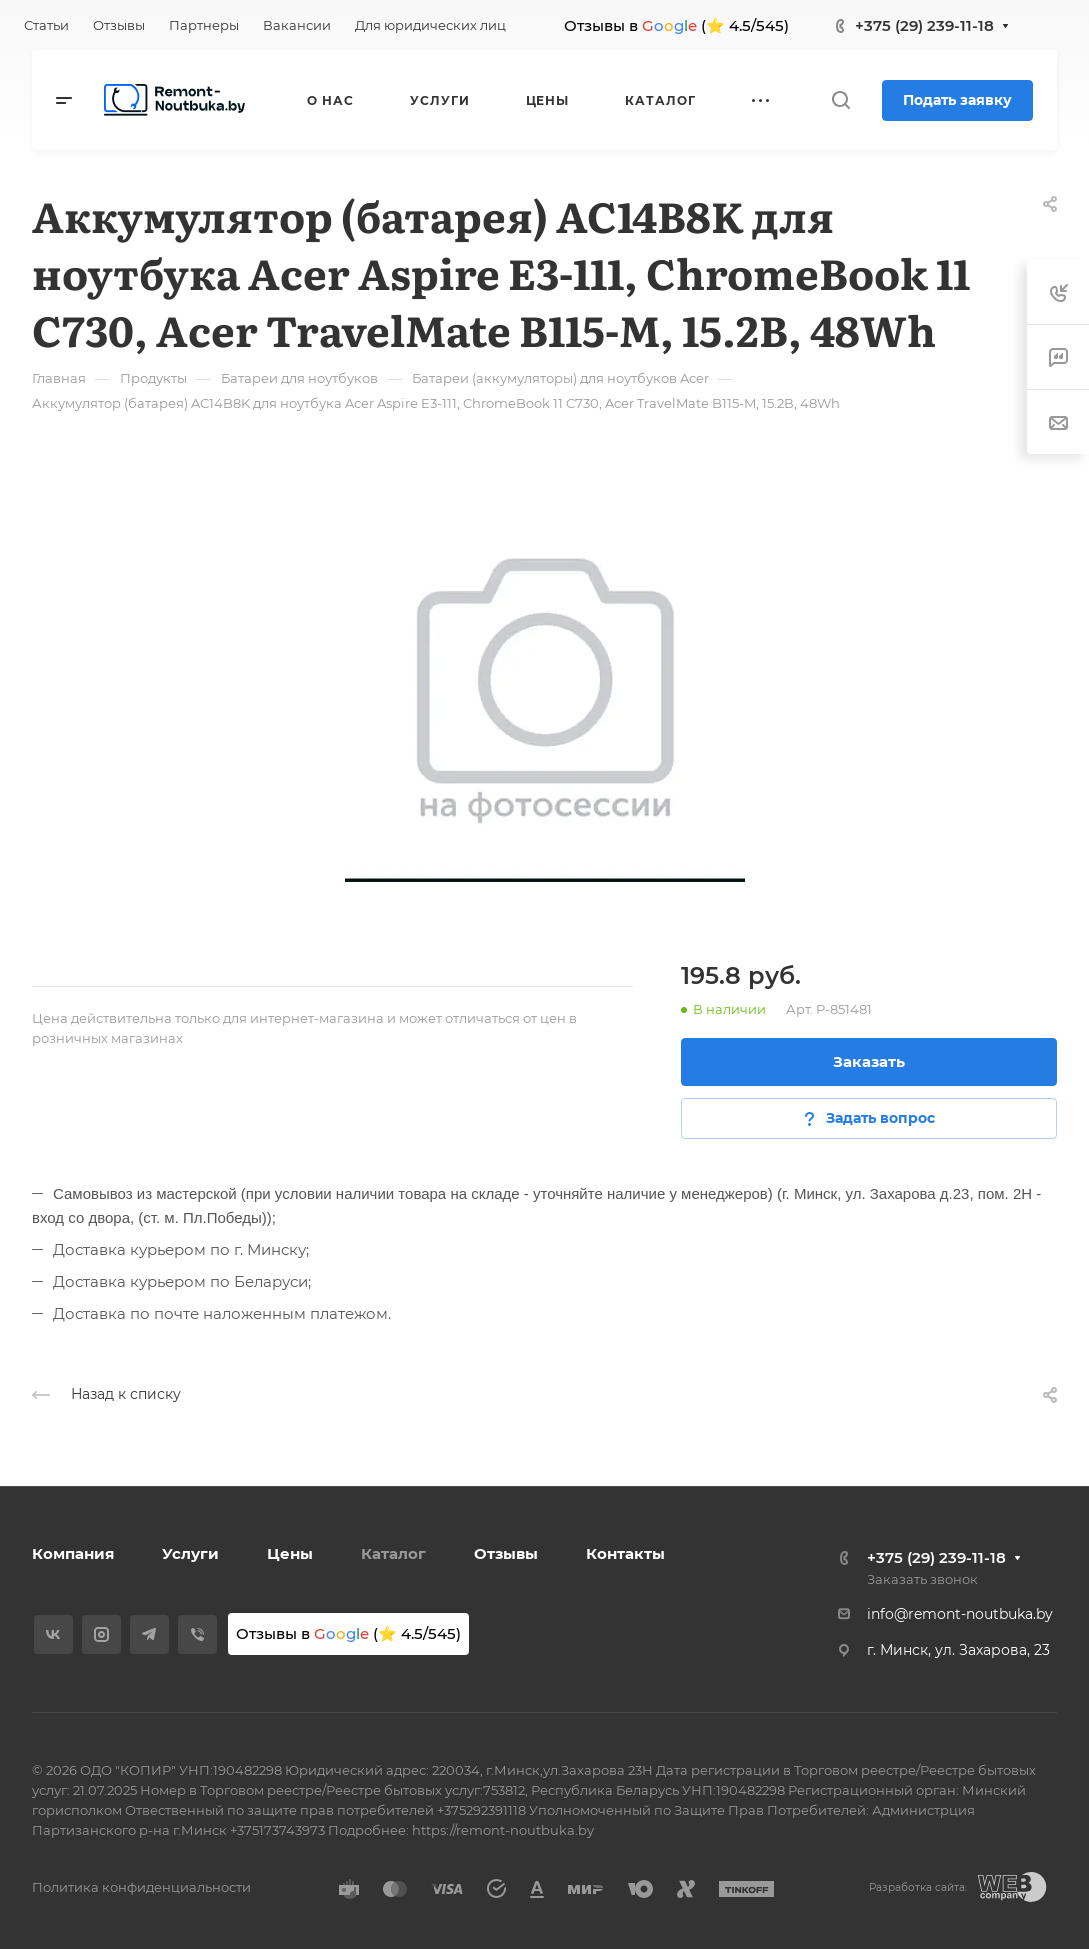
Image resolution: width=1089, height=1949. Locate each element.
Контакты (625, 1553)
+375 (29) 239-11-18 (924, 25)
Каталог (393, 1553)
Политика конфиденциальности (141, 1887)
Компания (73, 1553)
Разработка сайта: (918, 1887)
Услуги (190, 1553)
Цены (290, 1553)
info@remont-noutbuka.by (960, 1614)
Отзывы (506, 1553)
